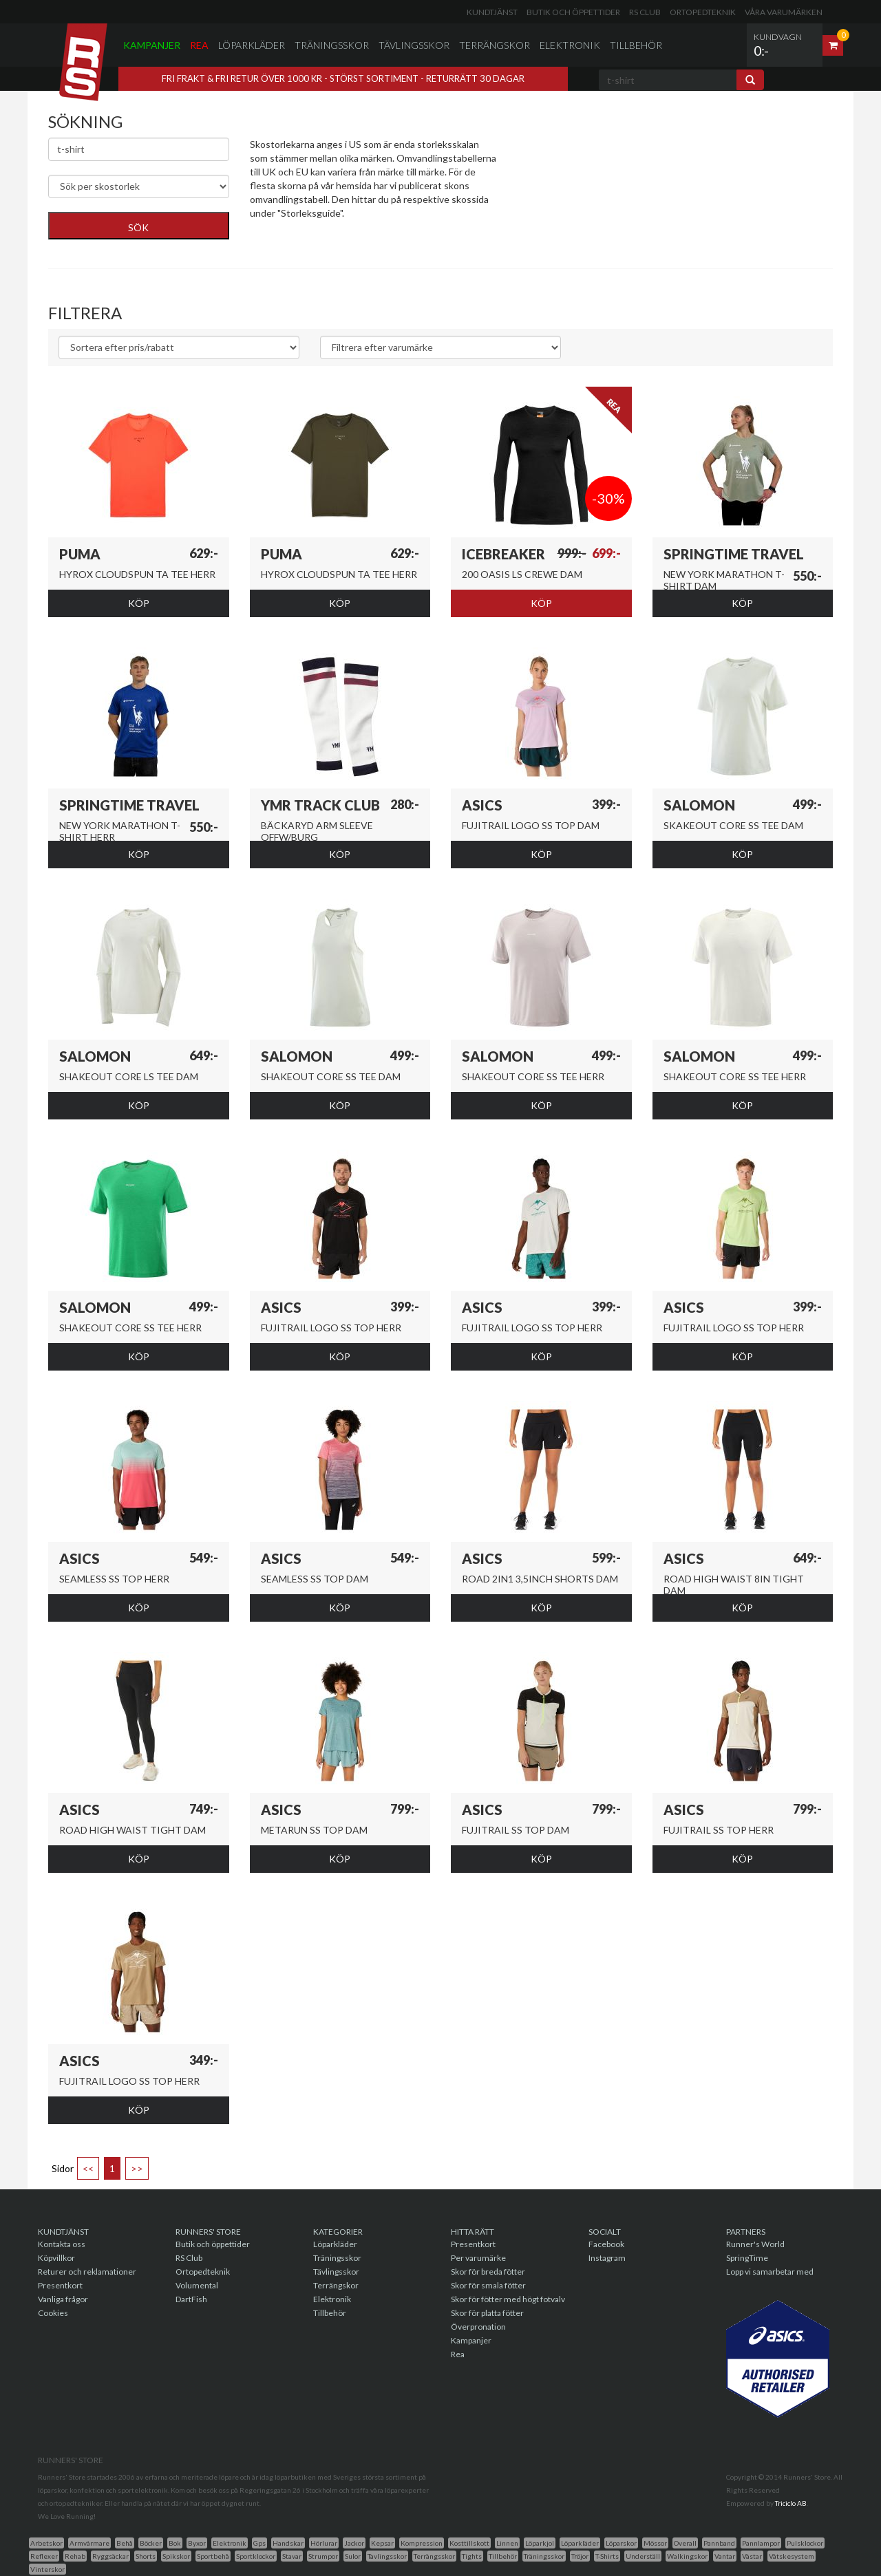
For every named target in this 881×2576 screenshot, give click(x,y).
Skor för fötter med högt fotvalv (508, 2299)
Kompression (422, 2543)
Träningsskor (332, 45)
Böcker (151, 2543)
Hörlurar (323, 2543)
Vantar (724, 2556)
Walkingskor (687, 2556)
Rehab (75, 2556)
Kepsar (382, 2543)
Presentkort (60, 2285)
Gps (259, 2543)
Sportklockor (255, 2556)
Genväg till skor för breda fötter (318, 247)
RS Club (645, 12)
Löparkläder (251, 45)
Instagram (607, 2258)
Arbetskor (46, 2543)
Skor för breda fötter (488, 2271)
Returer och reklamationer (87, 2271)
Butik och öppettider (573, 12)
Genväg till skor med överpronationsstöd (337, 233)
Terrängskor (494, 45)
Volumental (197, 2285)
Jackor (354, 2543)
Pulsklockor (805, 2543)
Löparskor (621, 2543)
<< (88, 2168)
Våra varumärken (783, 12)
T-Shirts (607, 2556)
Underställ (643, 2556)
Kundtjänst (492, 12)
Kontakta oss (61, 2244)
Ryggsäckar (110, 2556)
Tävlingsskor (414, 45)
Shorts (146, 2556)
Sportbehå (213, 2556)
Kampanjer (151, 45)
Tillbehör (636, 45)
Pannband (719, 2543)
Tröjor (579, 2556)
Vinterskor (47, 2569)
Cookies (53, 2313)
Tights (472, 2556)
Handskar (288, 2543)
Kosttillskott (469, 2543)
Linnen (507, 2543)
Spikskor (176, 2556)
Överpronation (478, 2326)
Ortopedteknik (703, 12)
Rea (199, 45)
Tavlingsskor (387, 2556)
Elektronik (570, 45)
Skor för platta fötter (487, 2313)
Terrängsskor (434, 2556)
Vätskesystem (791, 2556)
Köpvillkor (56, 2258)
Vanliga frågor (63, 2299)
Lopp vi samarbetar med (770, 2271)
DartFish (191, 2299)
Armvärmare (89, 2543)
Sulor (353, 2556)
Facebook (606, 2244)
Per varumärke (478, 2258)
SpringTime (747, 2258)
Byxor (197, 2543)
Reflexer (44, 2556)
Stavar (291, 2556)
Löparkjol (539, 2543)
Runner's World (755, 2244)
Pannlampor (761, 2543)
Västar (752, 2556)
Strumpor (323, 2556)
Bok (175, 2543)
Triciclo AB (791, 2503)
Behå (124, 2543)
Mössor (655, 2543)
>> (137, 2168)
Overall (685, 2543)
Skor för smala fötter (488, 2285)
